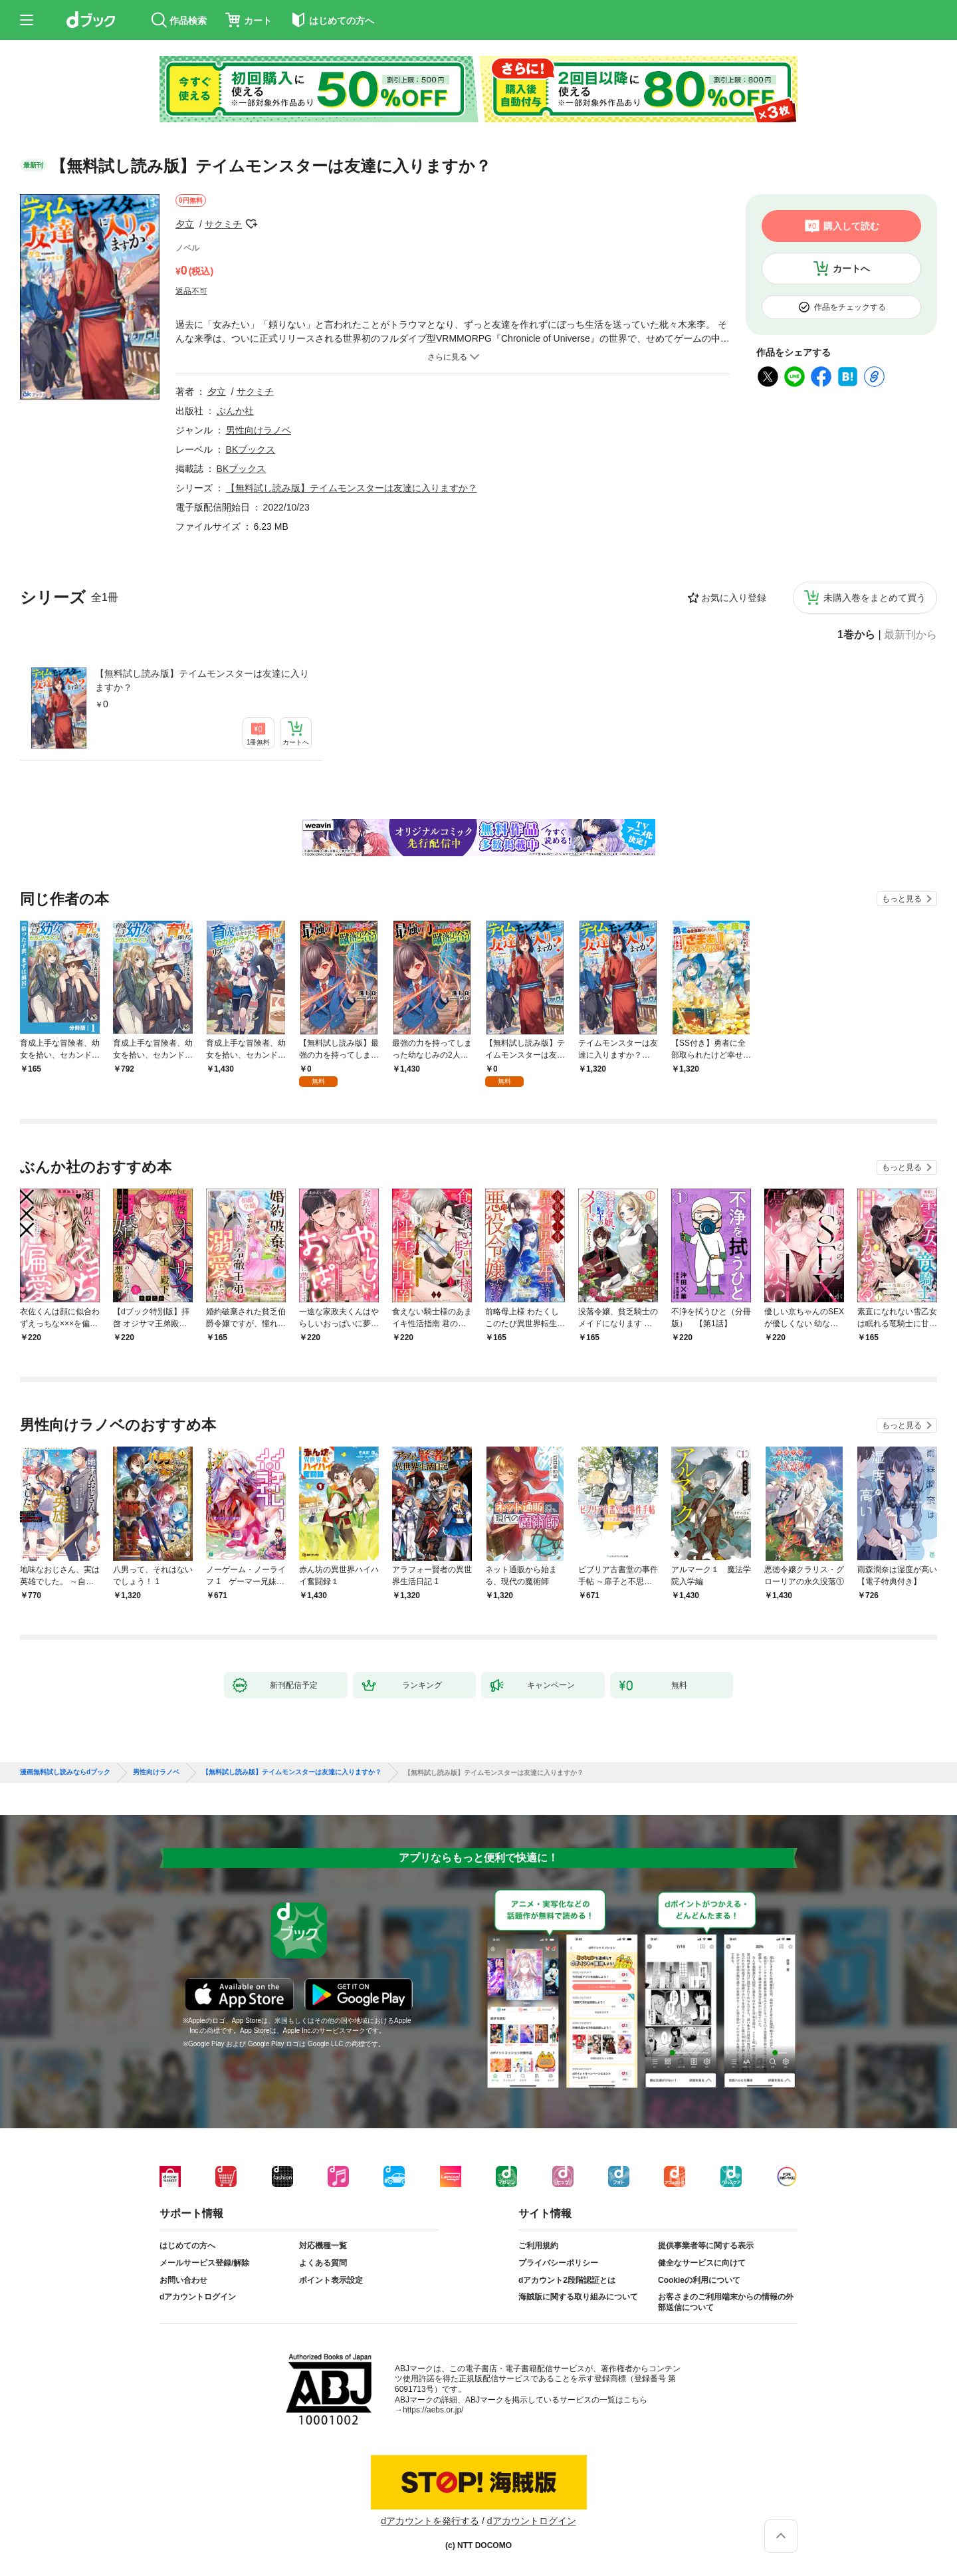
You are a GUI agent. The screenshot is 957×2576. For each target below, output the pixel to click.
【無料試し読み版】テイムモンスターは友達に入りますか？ (202, 680)
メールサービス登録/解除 (204, 2263)
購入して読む (851, 226)
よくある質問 (323, 2263)
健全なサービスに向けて (702, 2263)
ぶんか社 (235, 411)
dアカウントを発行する (430, 2521)
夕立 (184, 224)
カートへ (851, 268)
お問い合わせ (183, 2280)
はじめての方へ (187, 2245)
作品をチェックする (850, 307)
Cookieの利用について (699, 2280)
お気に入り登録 (733, 597)
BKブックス (251, 449)
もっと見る (902, 898)
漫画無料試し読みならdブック (65, 1772)
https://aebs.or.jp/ (433, 2409)
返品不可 (191, 291)
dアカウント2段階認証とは (566, 2280)
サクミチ (223, 224)
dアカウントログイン (198, 2296)
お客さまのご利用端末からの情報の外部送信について (726, 2302)
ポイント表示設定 (331, 2280)
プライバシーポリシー (558, 2263)
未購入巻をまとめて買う (874, 597)
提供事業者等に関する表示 (706, 2245)
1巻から (856, 635)
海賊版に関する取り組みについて (578, 2296)
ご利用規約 (538, 2245)
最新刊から (910, 635)
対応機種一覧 (323, 2245)
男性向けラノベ (258, 430)
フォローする (251, 224)
